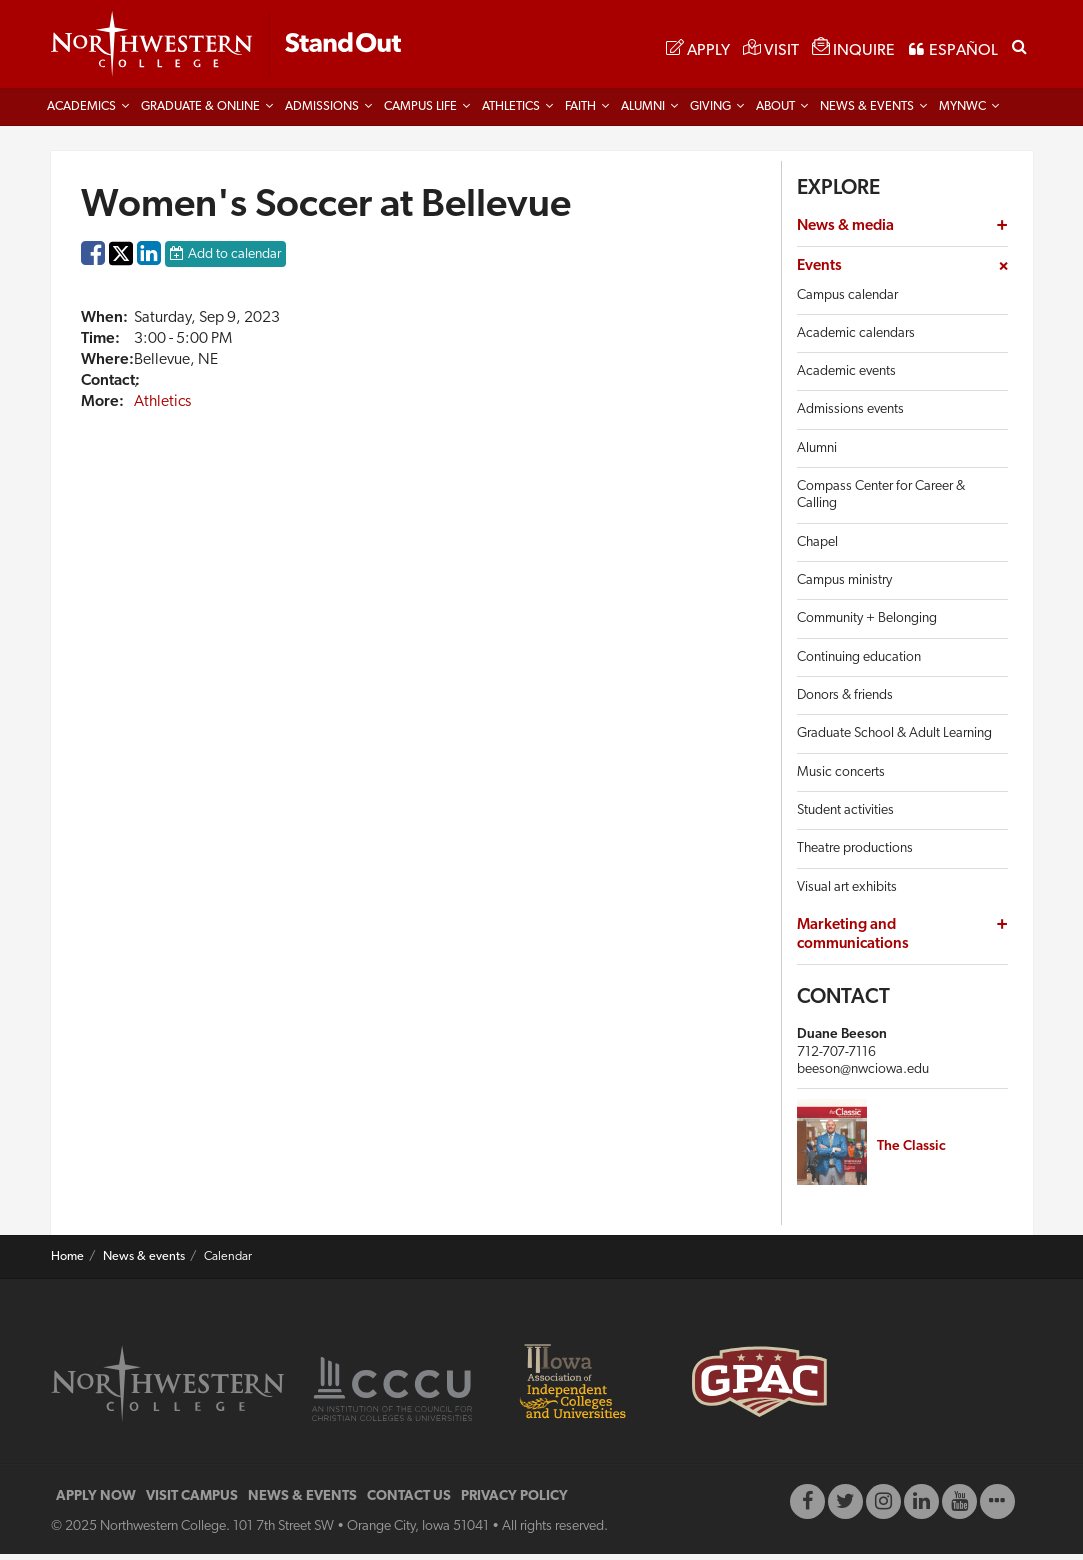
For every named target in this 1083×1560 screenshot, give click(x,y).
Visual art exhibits (847, 892)
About (775, 113)
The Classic (911, 1151)
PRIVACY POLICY (514, 1502)
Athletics (511, 113)
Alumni (643, 113)
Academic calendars (856, 339)
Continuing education (859, 663)
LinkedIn (149, 264)
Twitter (121, 273)
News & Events (867, 113)
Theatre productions (855, 854)
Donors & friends (845, 701)
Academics (81, 113)
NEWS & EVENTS (302, 1502)
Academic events (846, 377)
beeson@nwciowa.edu (863, 1075)
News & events (144, 1263)
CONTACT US (409, 1502)
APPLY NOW (96, 1502)
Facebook (93, 264)
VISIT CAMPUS (192, 1502)
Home (67, 1263)
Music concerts (841, 777)
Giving (710, 113)
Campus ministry (844, 586)
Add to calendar (234, 260)
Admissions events (850, 415)
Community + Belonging (867, 624)
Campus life (420, 113)
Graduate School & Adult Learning (894, 739)
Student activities (845, 816)
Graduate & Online (200, 113)
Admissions (322, 113)
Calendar (228, 1263)
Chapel (817, 548)
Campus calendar (847, 300)
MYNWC (962, 113)
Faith (580, 113)
